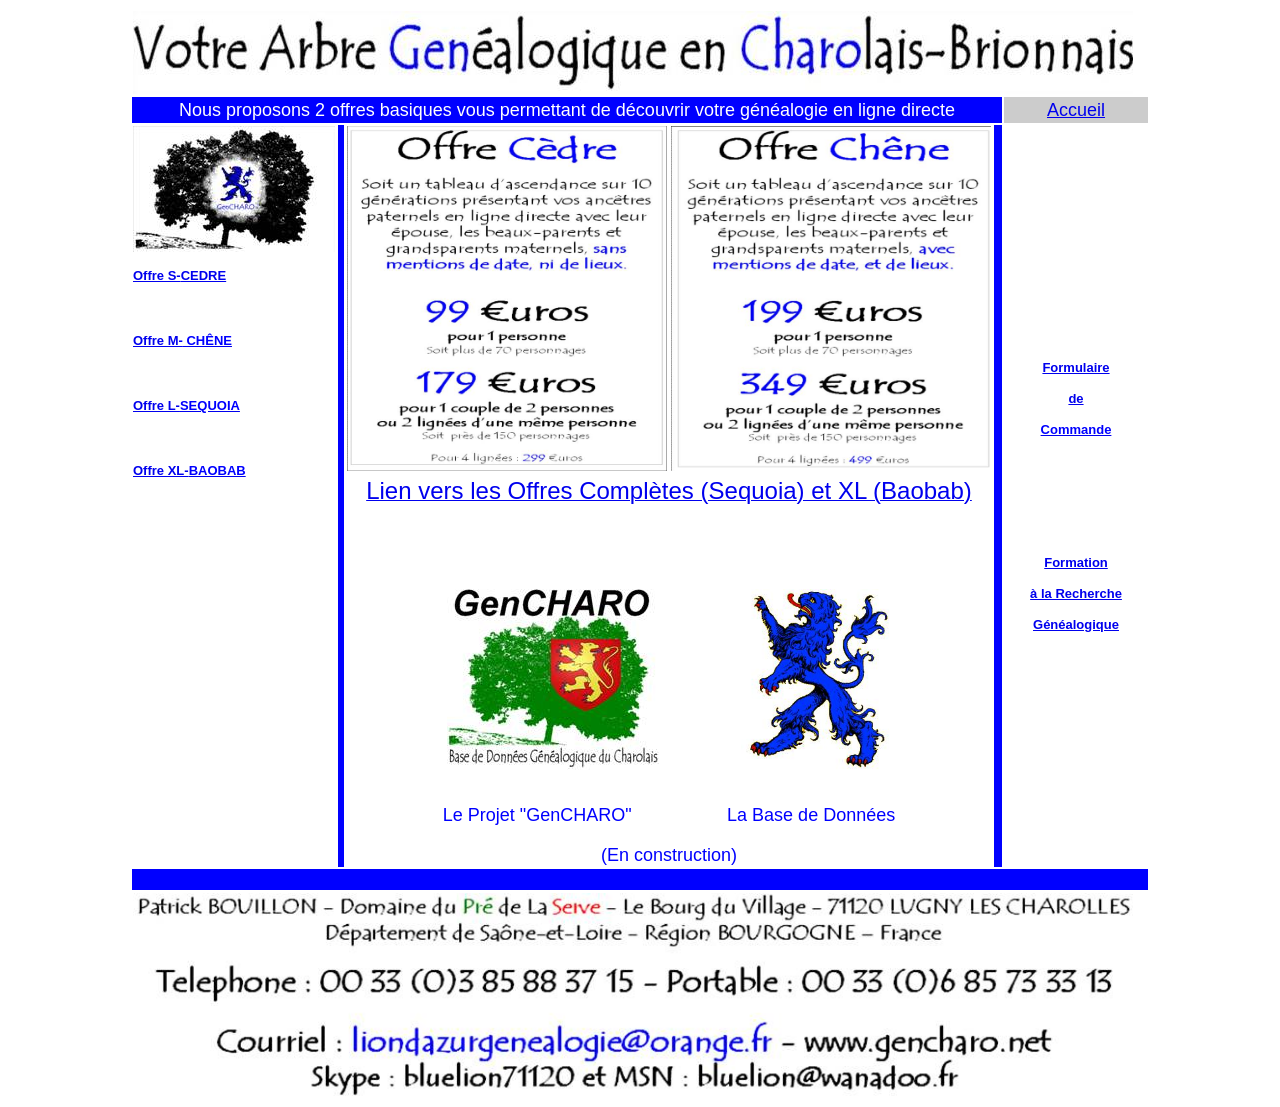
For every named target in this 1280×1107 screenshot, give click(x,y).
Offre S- (157, 275)
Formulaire (1075, 367)
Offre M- (158, 340)
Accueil (1076, 110)
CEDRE (204, 275)
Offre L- (156, 405)
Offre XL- (161, 470)
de (1075, 398)
